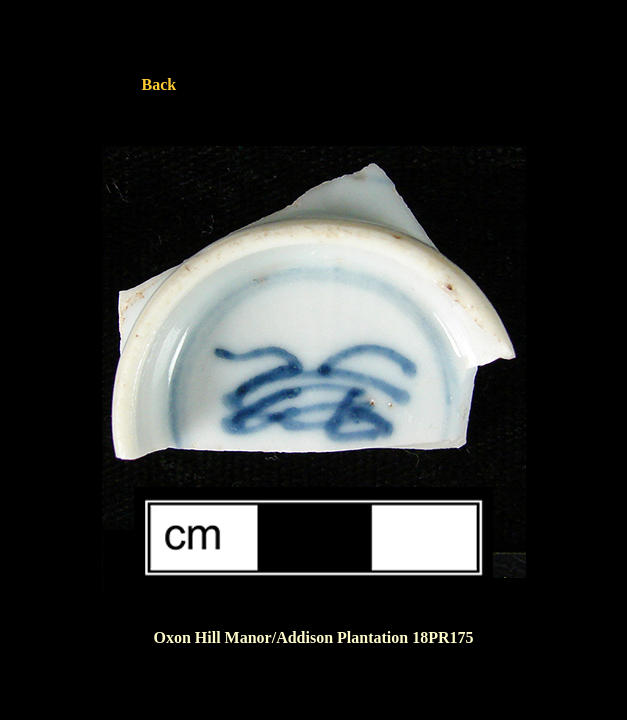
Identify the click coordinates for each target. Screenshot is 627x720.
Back (159, 84)
